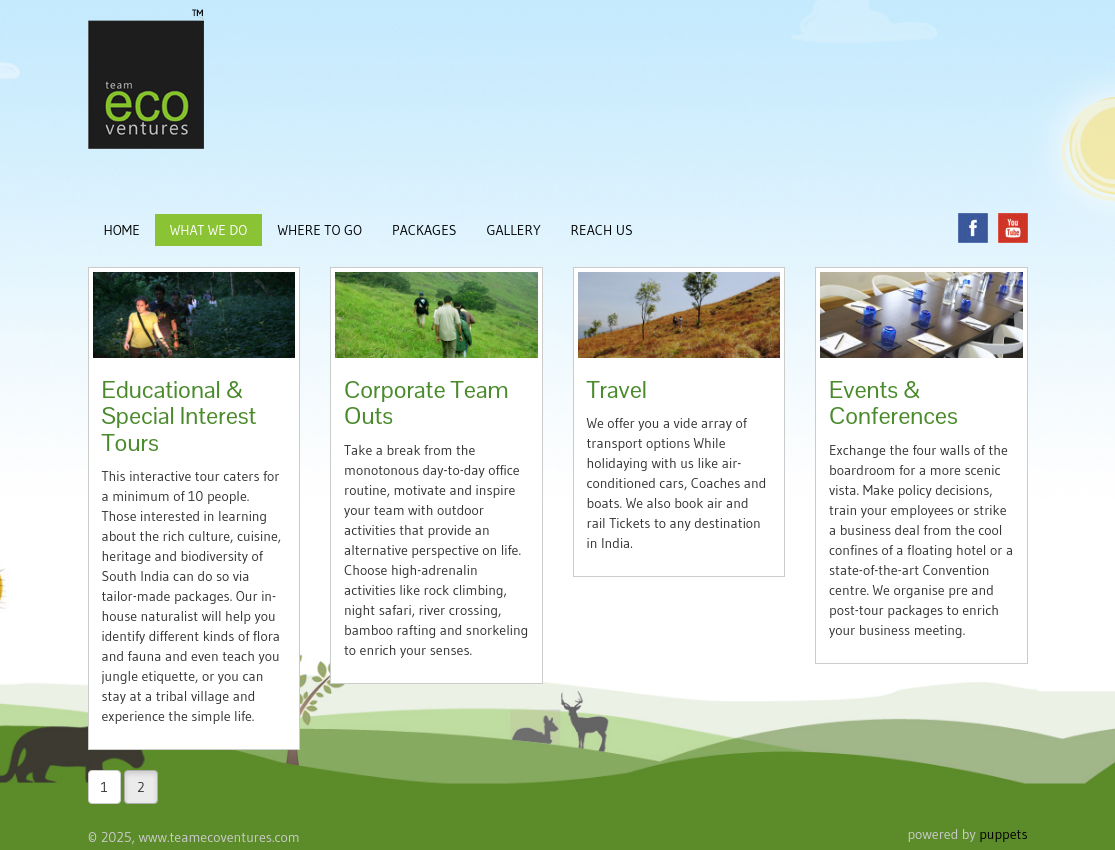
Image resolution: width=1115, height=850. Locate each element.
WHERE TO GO (319, 230)
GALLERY (513, 230)
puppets (1003, 834)
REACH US (602, 230)
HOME (122, 230)
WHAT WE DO (209, 230)
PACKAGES (424, 230)
